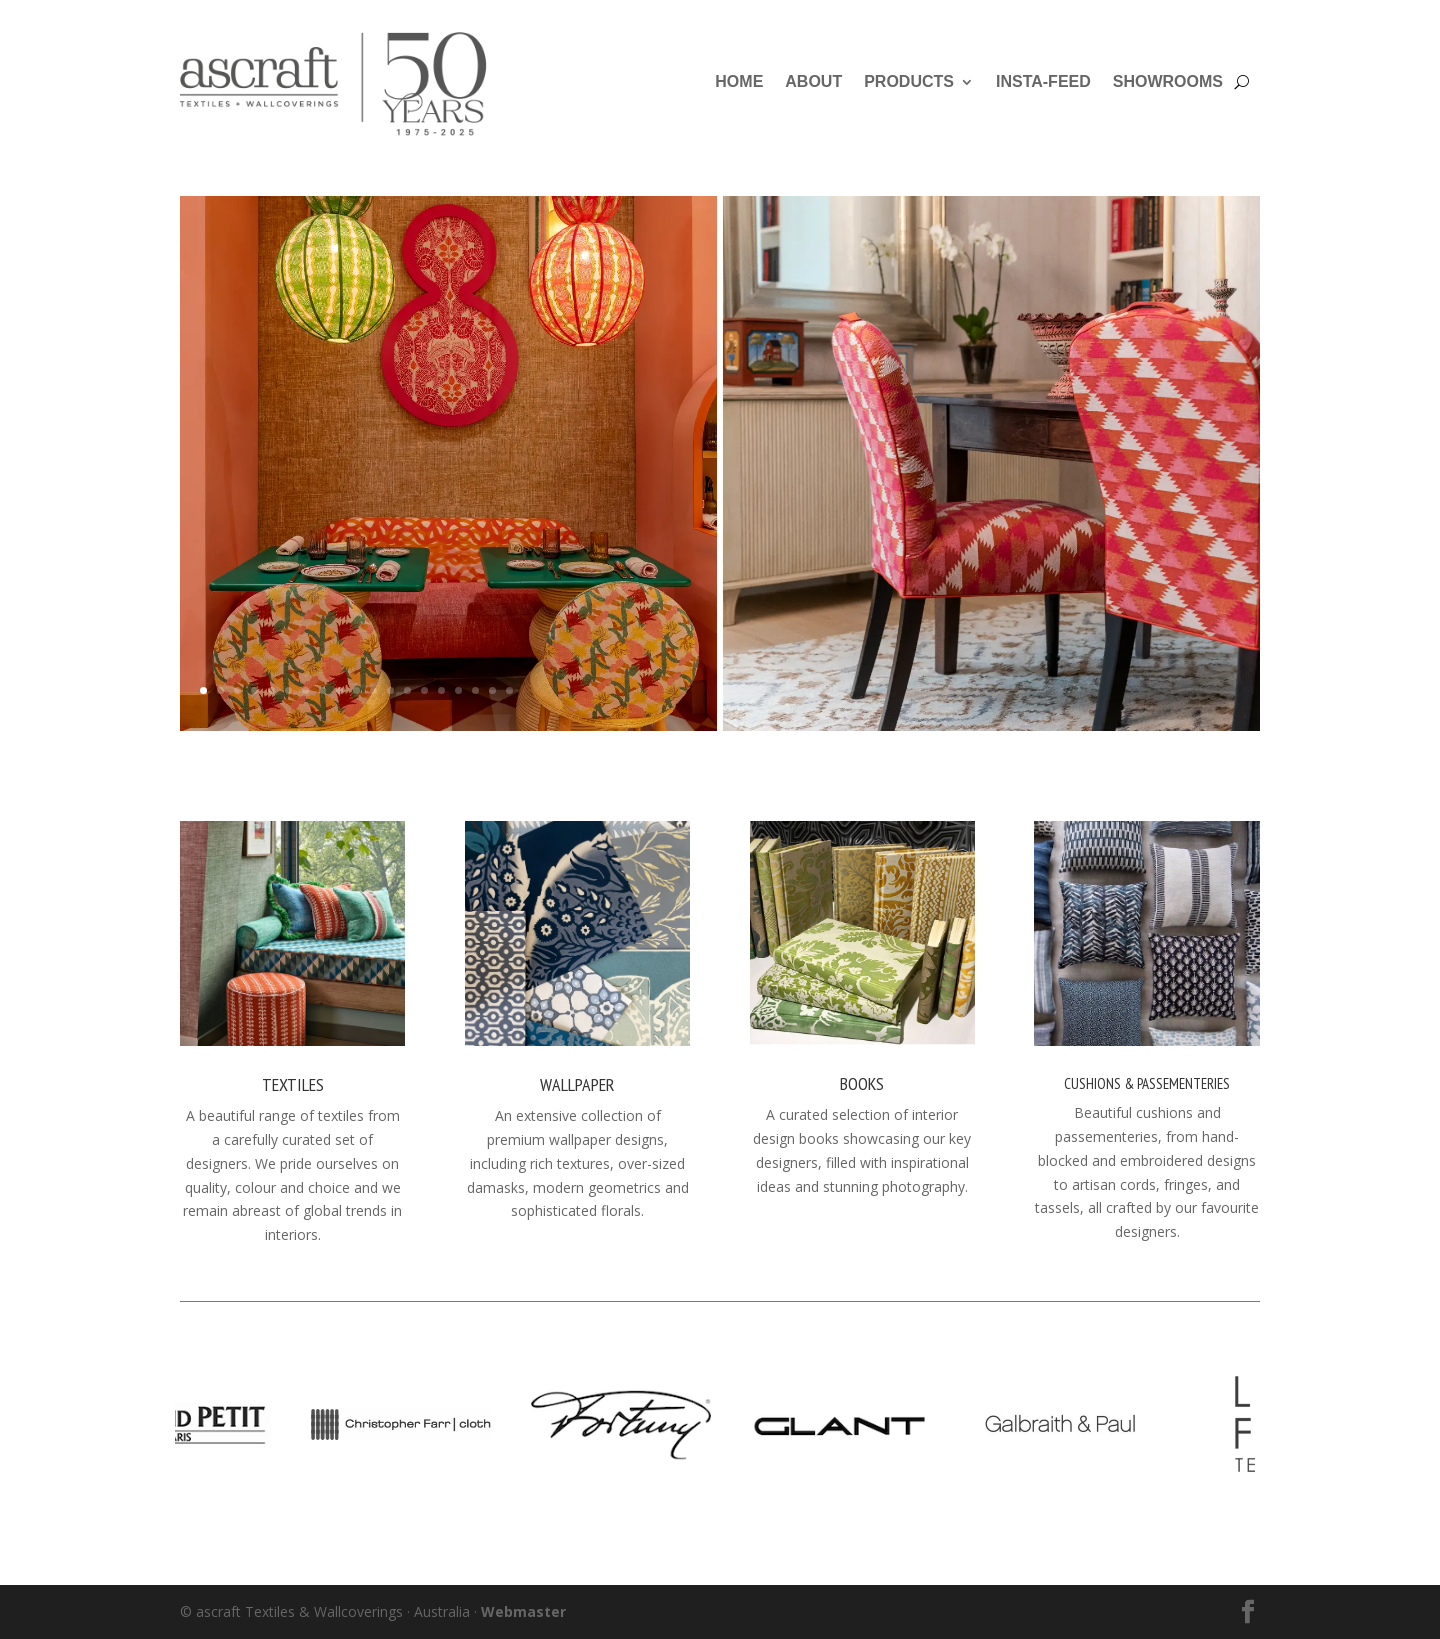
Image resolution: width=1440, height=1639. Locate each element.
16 (458, 690)
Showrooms (1168, 81)
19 (509, 690)
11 (373, 690)
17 (475, 690)
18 (492, 690)
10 (356, 690)
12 (390, 690)
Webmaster (523, 1611)
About (813, 81)
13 (407, 690)
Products (909, 81)
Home (739, 81)
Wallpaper (577, 1084)
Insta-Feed (1043, 81)
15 (441, 690)
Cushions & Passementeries (1147, 1083)
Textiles (293, 1084)
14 (424, 690)
